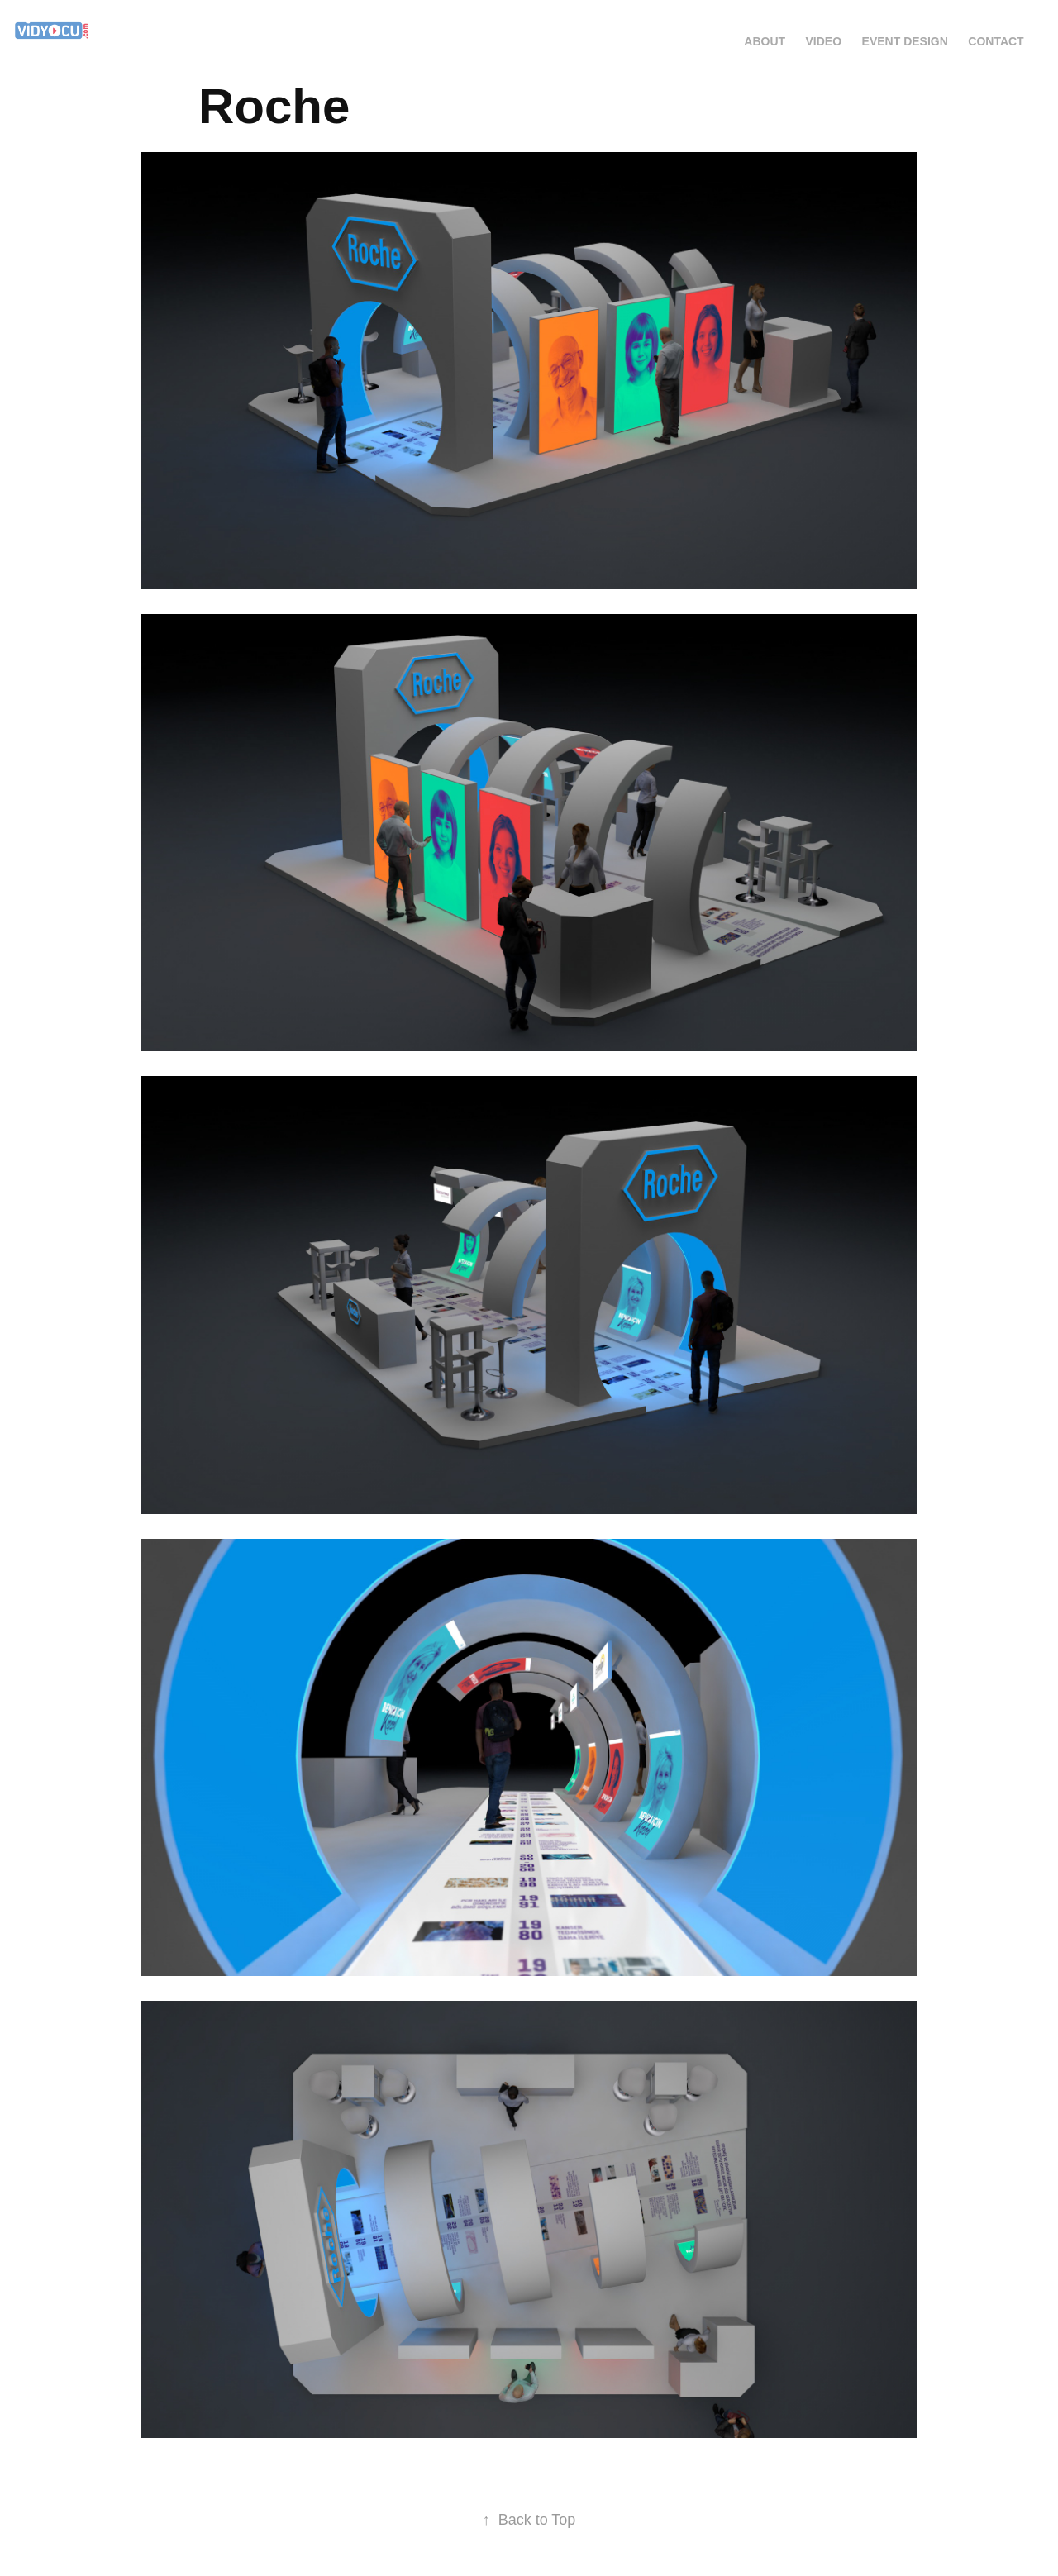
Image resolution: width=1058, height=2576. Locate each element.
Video (824, 41)
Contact (995, 41)
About (764, 41)
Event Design (905, 41)
